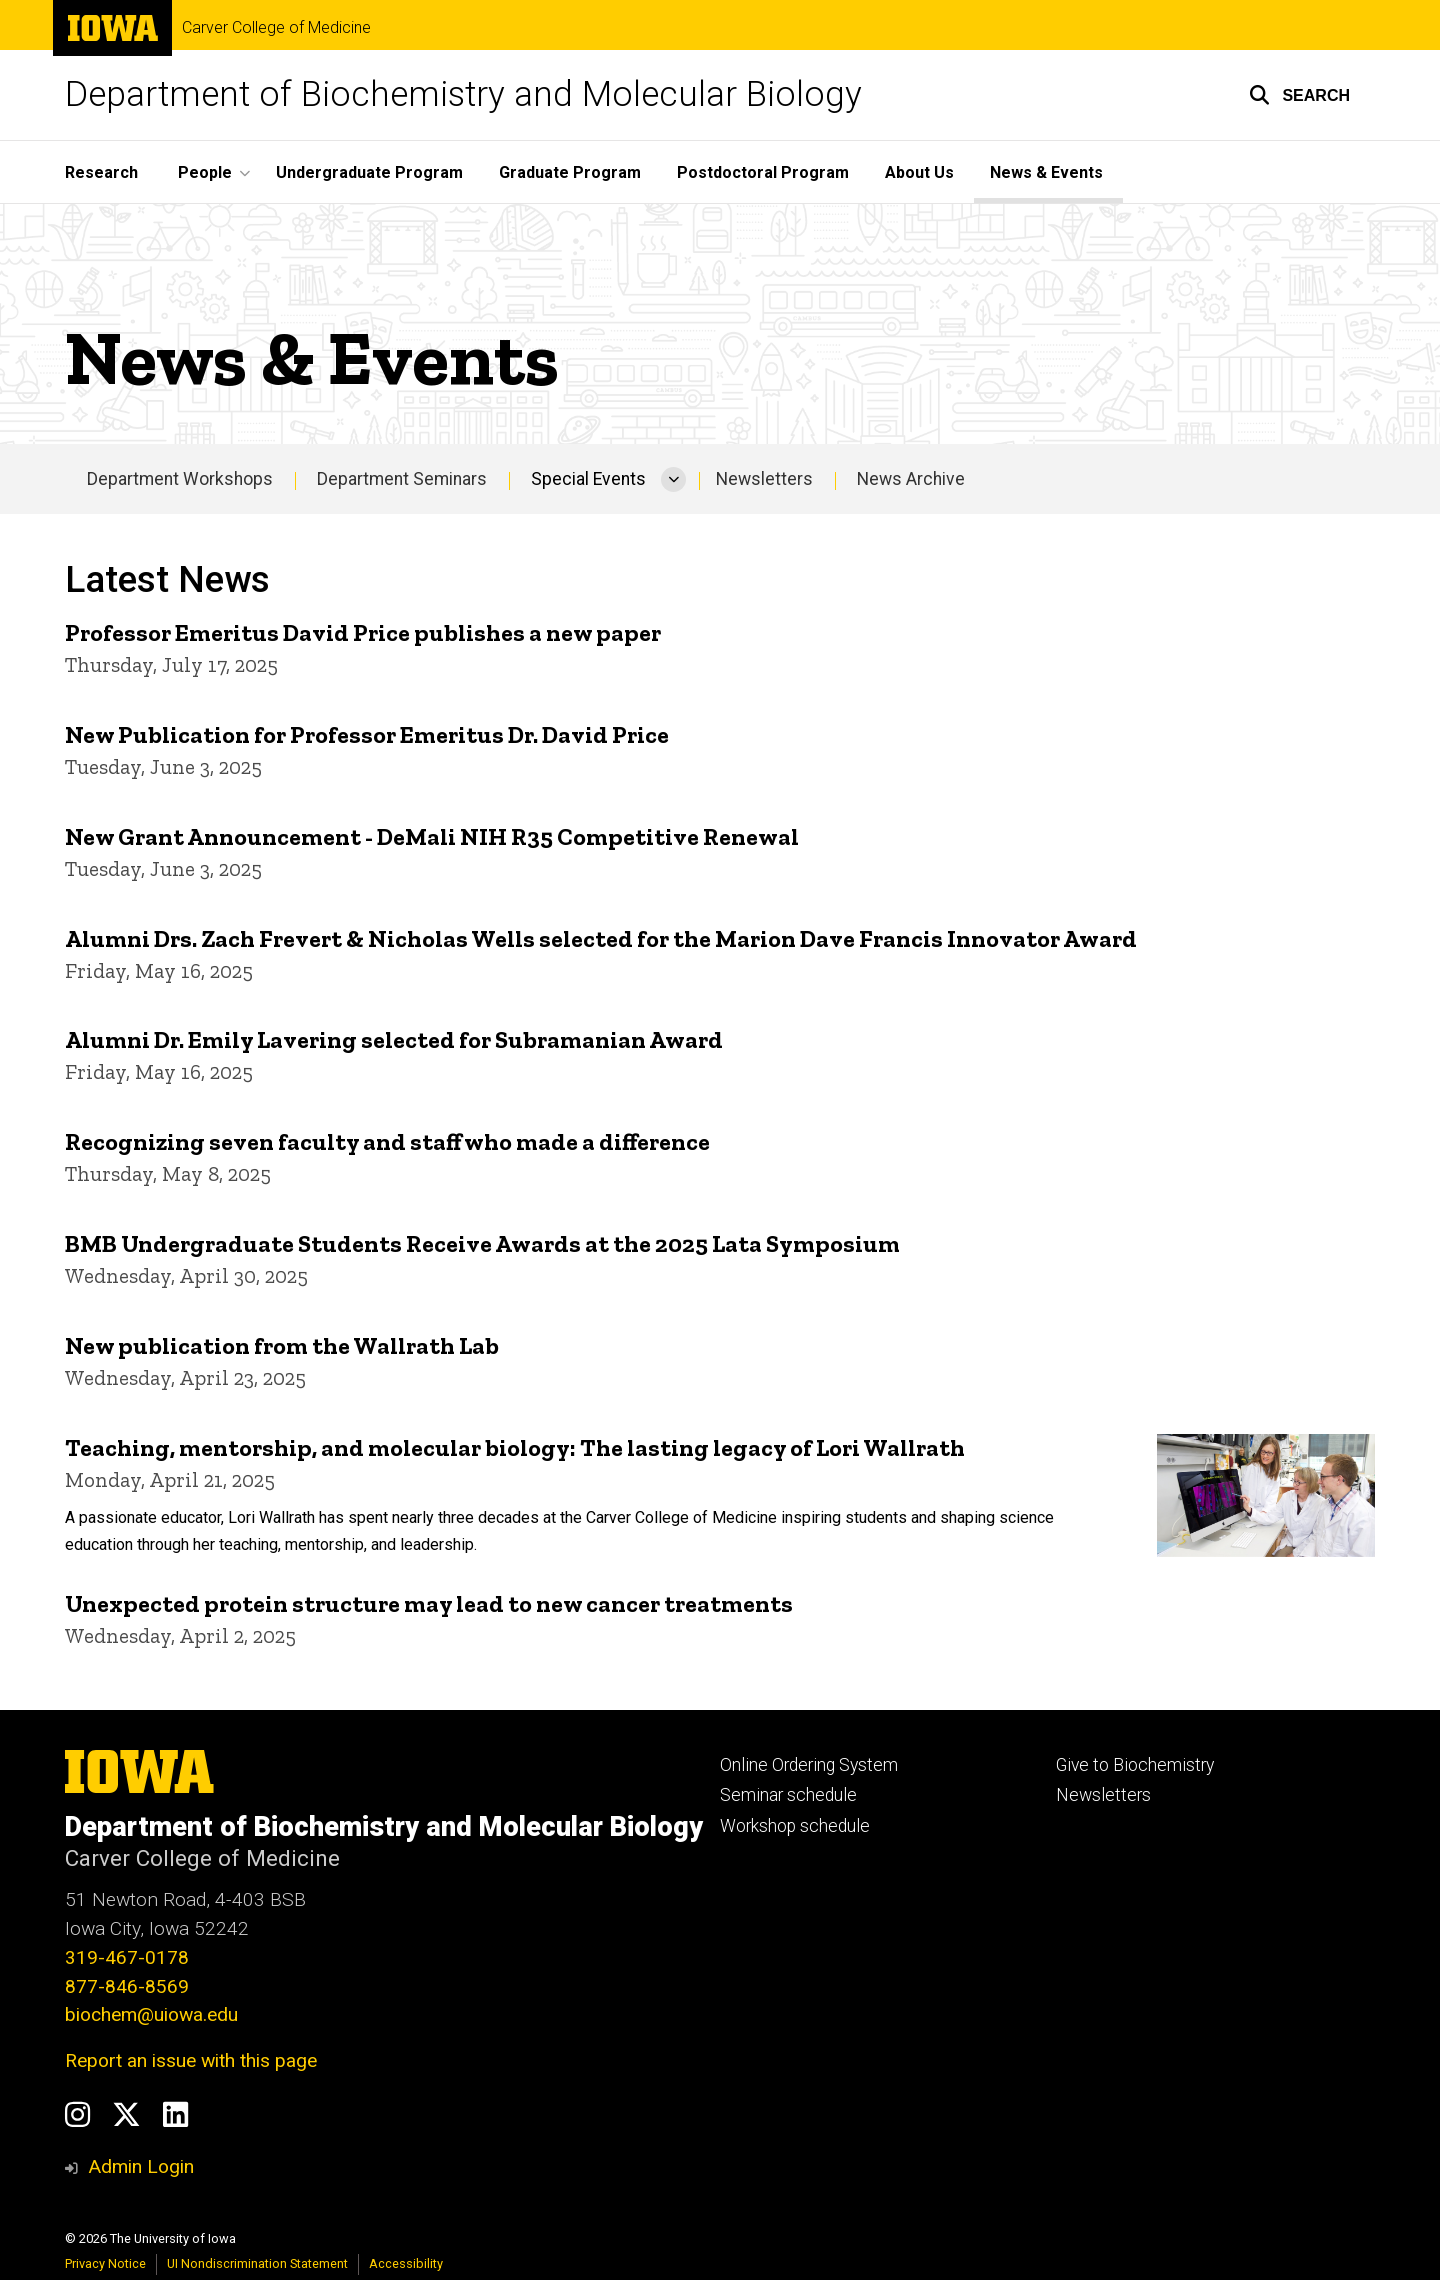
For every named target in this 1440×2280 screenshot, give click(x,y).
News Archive (911, 479)
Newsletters (764, 479)
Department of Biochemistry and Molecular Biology (463, 94)
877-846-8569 (127, 1986)
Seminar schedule (788, 1795)
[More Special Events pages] (673, 479)
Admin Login (141, 2166)
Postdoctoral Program (763, 172)
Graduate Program (570, 172)
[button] (1299, 95)
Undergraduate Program (369, 172)
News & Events (1046, 172)
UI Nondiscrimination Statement (257, 2263)
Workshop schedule (795, 1826)
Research (101, 172)
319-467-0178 (127, 1957)
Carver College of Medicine (276, 28)
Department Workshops (180, 479)
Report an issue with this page (191, 2060)
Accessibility (406, 2263)
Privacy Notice (105, 2263)
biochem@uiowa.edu (151, 2014)
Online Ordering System (809, 1765)
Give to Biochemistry (1135, 1765)
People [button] (205, 172)
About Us (919, 172)
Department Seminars (402, 479)
